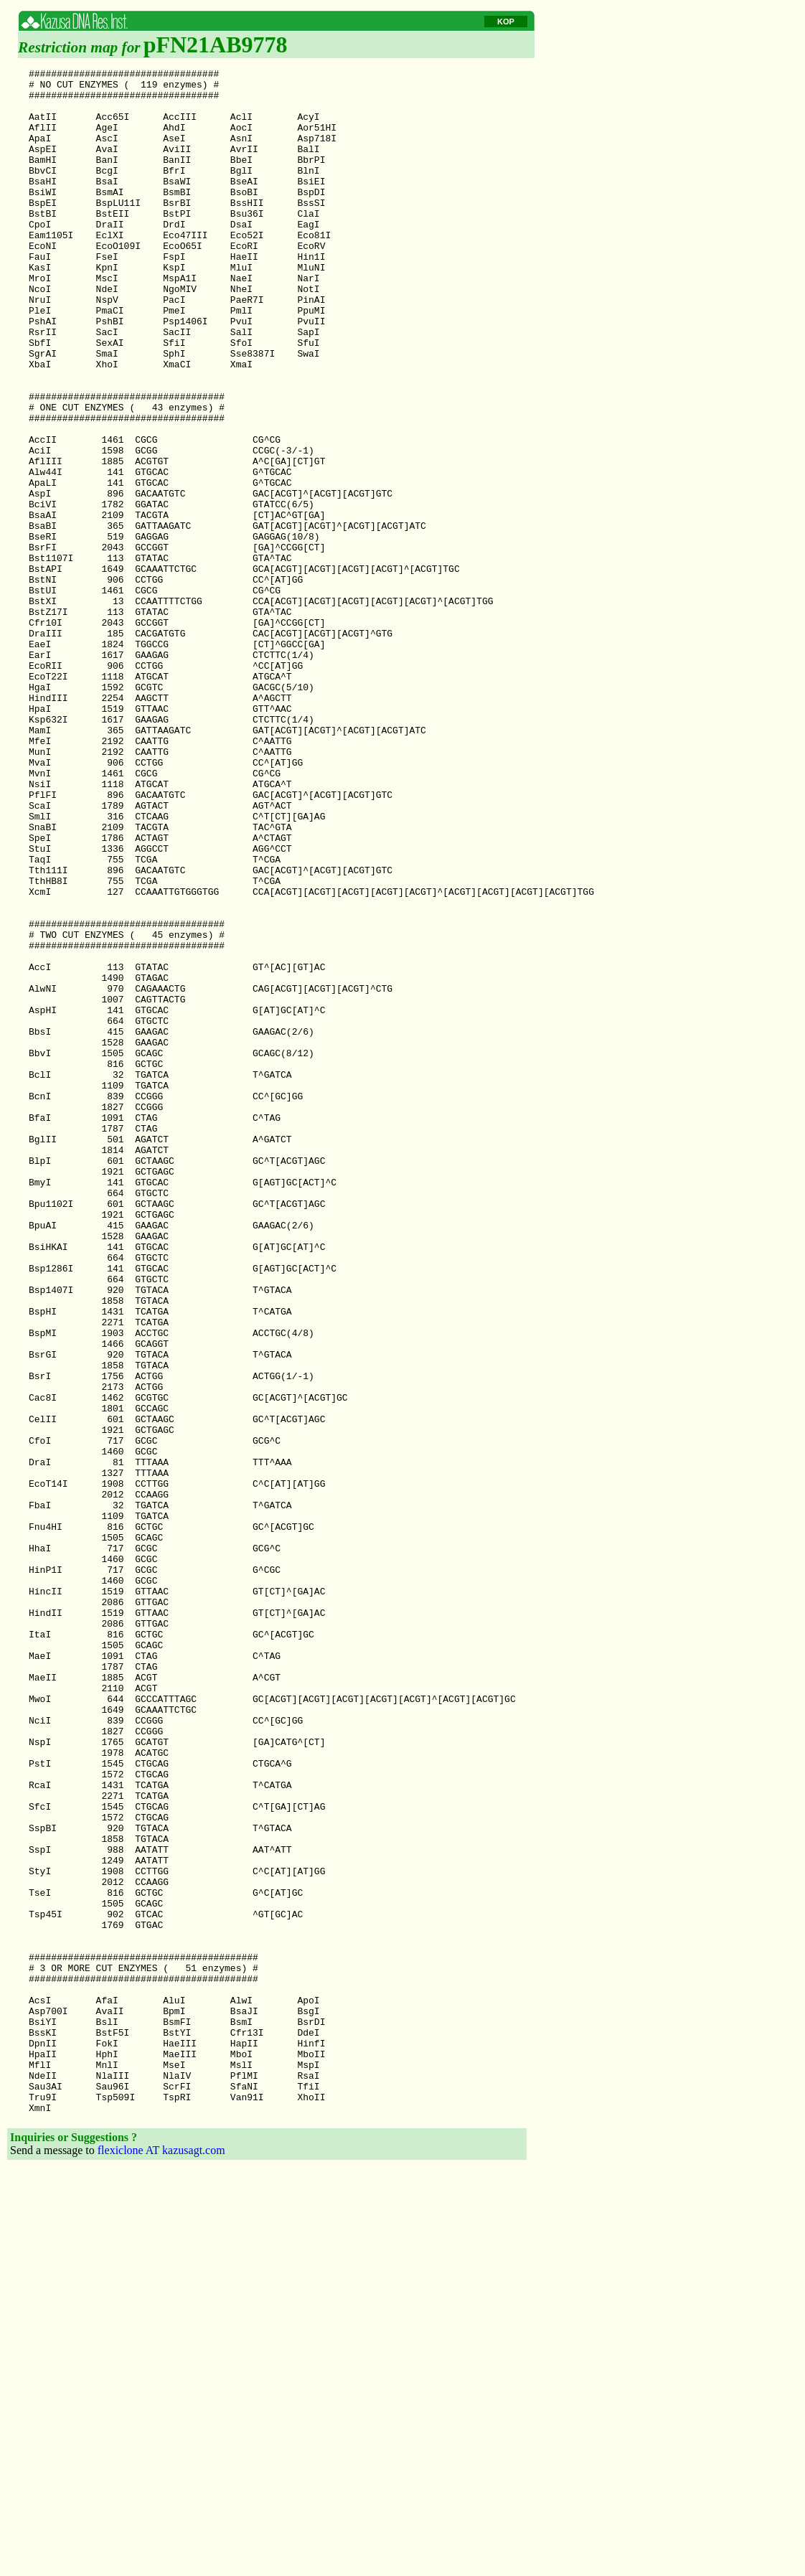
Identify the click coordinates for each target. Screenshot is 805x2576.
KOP (505, 21)
